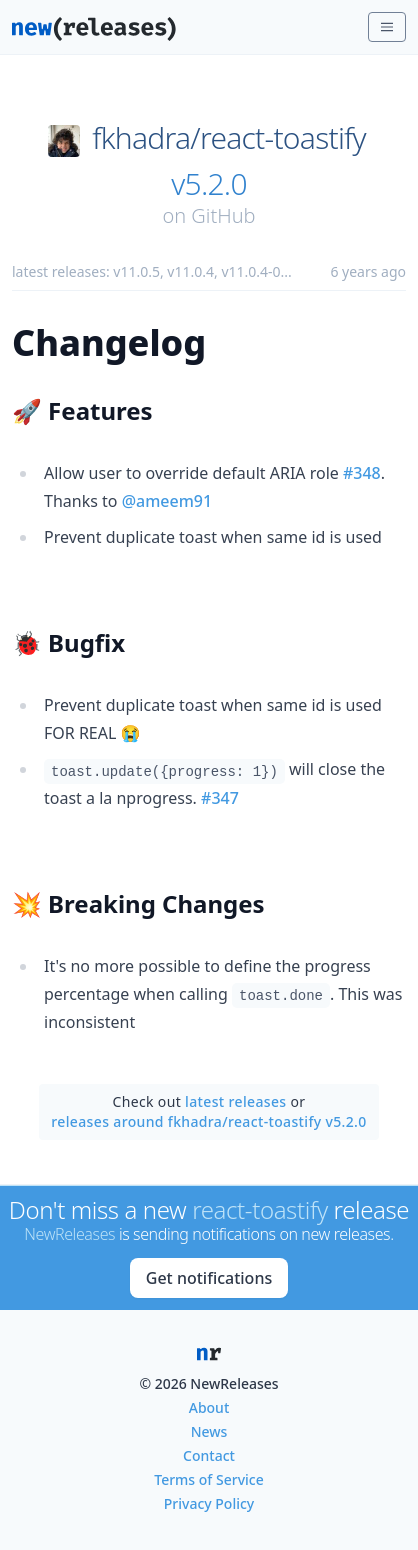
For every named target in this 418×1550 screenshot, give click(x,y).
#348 (362, 473)
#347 (220, 798)
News (209, 1431)
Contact (209, 1455)
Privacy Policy (209, 1503)
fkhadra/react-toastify (229, 138)
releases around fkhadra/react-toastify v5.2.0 (208, 1121)
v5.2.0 (209, 184)
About (209, 1407)
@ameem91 (167, 501)
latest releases (235, 1101)
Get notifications (209, 1278)
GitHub (223, 215)
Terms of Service (208, 1479)
